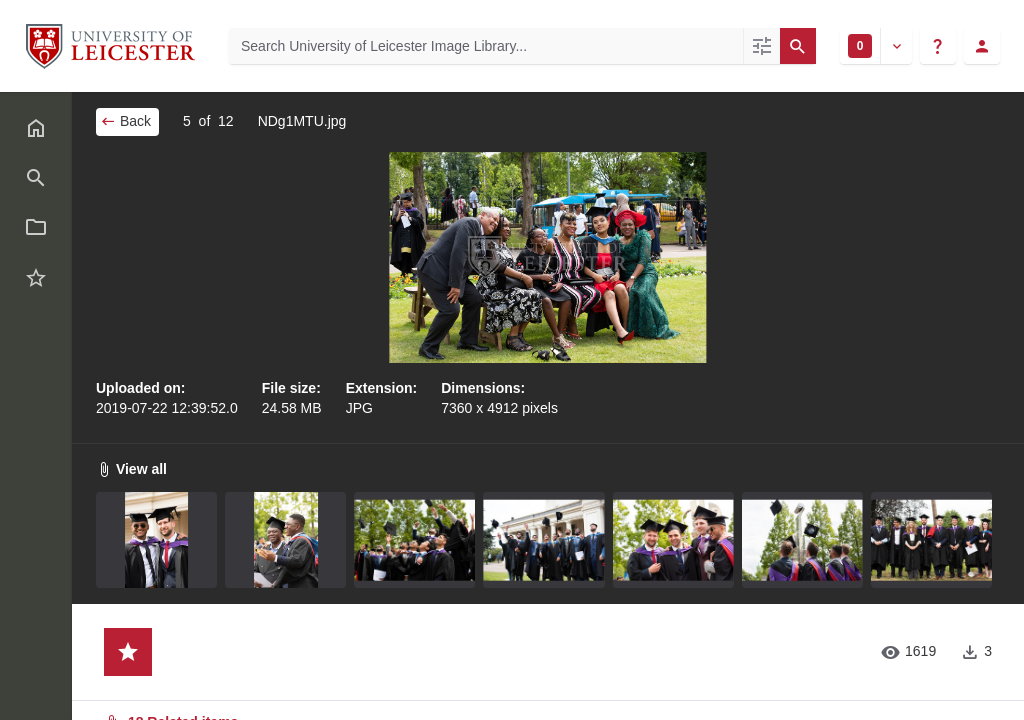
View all (131, 469)
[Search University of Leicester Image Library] (486, 46)
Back (125, 121)
